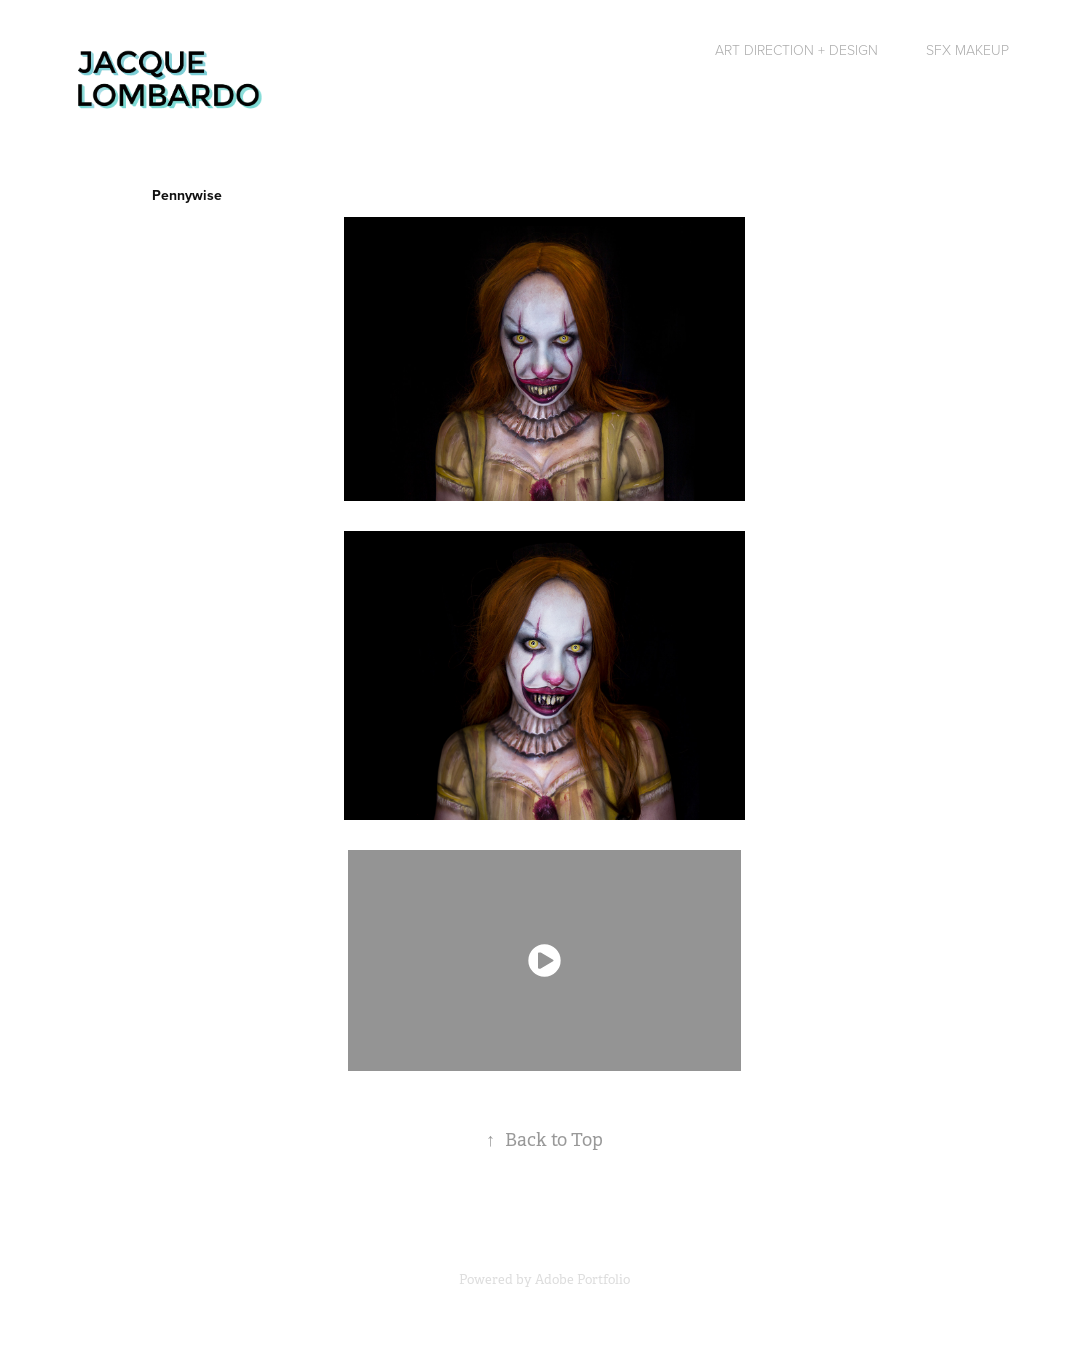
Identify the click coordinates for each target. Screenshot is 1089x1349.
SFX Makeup (967, 49)
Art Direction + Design (796, 49)
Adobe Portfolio (582, 1279)
